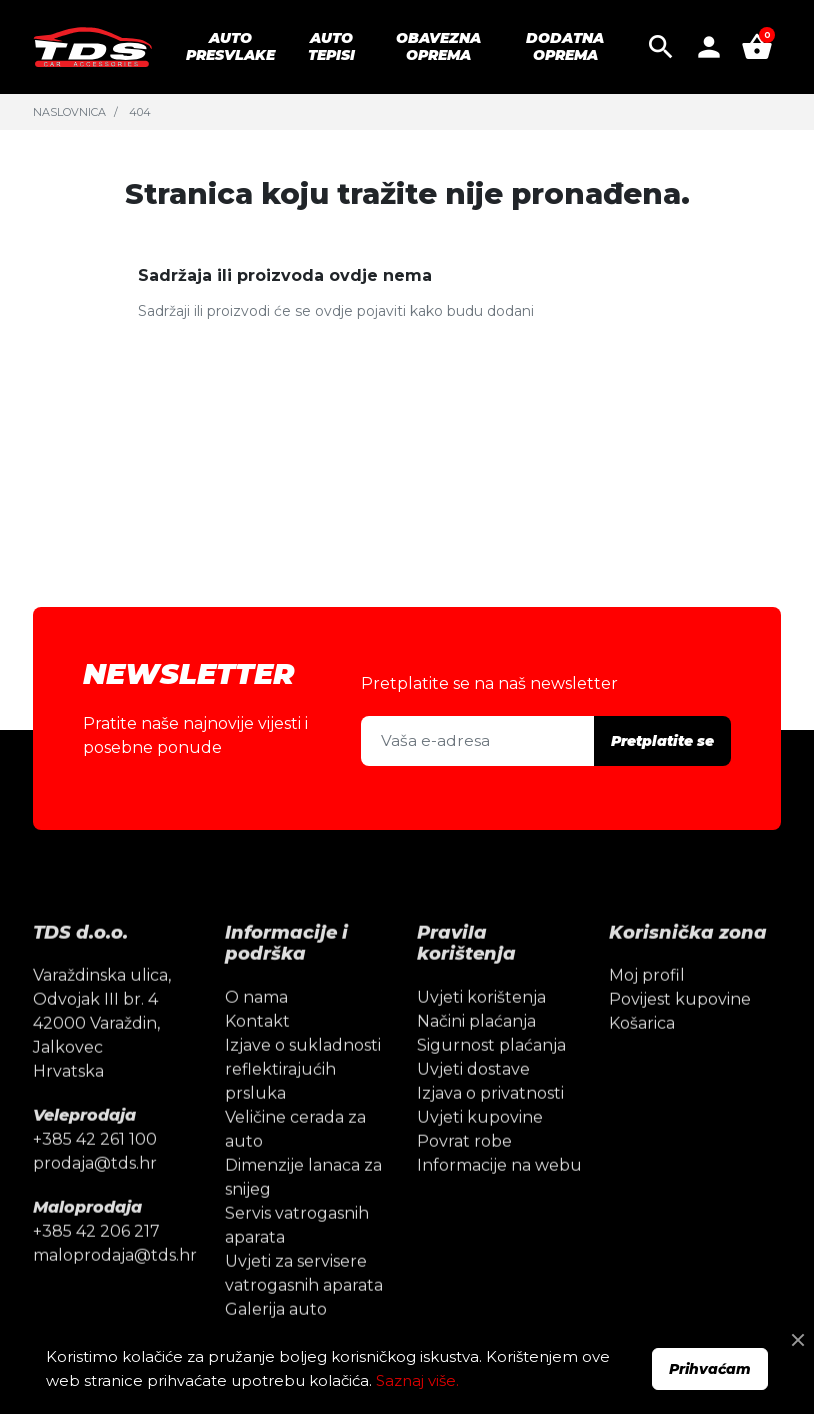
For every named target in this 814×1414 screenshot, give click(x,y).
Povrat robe (464, 1170)
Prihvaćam (710, 1369)
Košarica (642, 1053)
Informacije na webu (499, 1194)
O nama (256, 1026)
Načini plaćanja (476, 1050)
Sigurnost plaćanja (491, 1074)
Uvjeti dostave (473, 1098)
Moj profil (647, 1005)
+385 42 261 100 (95, 1169)
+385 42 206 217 (96, 1261)
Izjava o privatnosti (490, 1122)
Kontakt (257, 1050)
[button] (661, 47)
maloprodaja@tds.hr (115, 1285)
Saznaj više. (417, 1380)
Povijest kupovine (680, 1029)
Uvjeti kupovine (480, 1146)
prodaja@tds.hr (95, 1193)
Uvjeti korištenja (481, 1026)
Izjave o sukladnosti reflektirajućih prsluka (303, 1098)
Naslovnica (69, 112)
